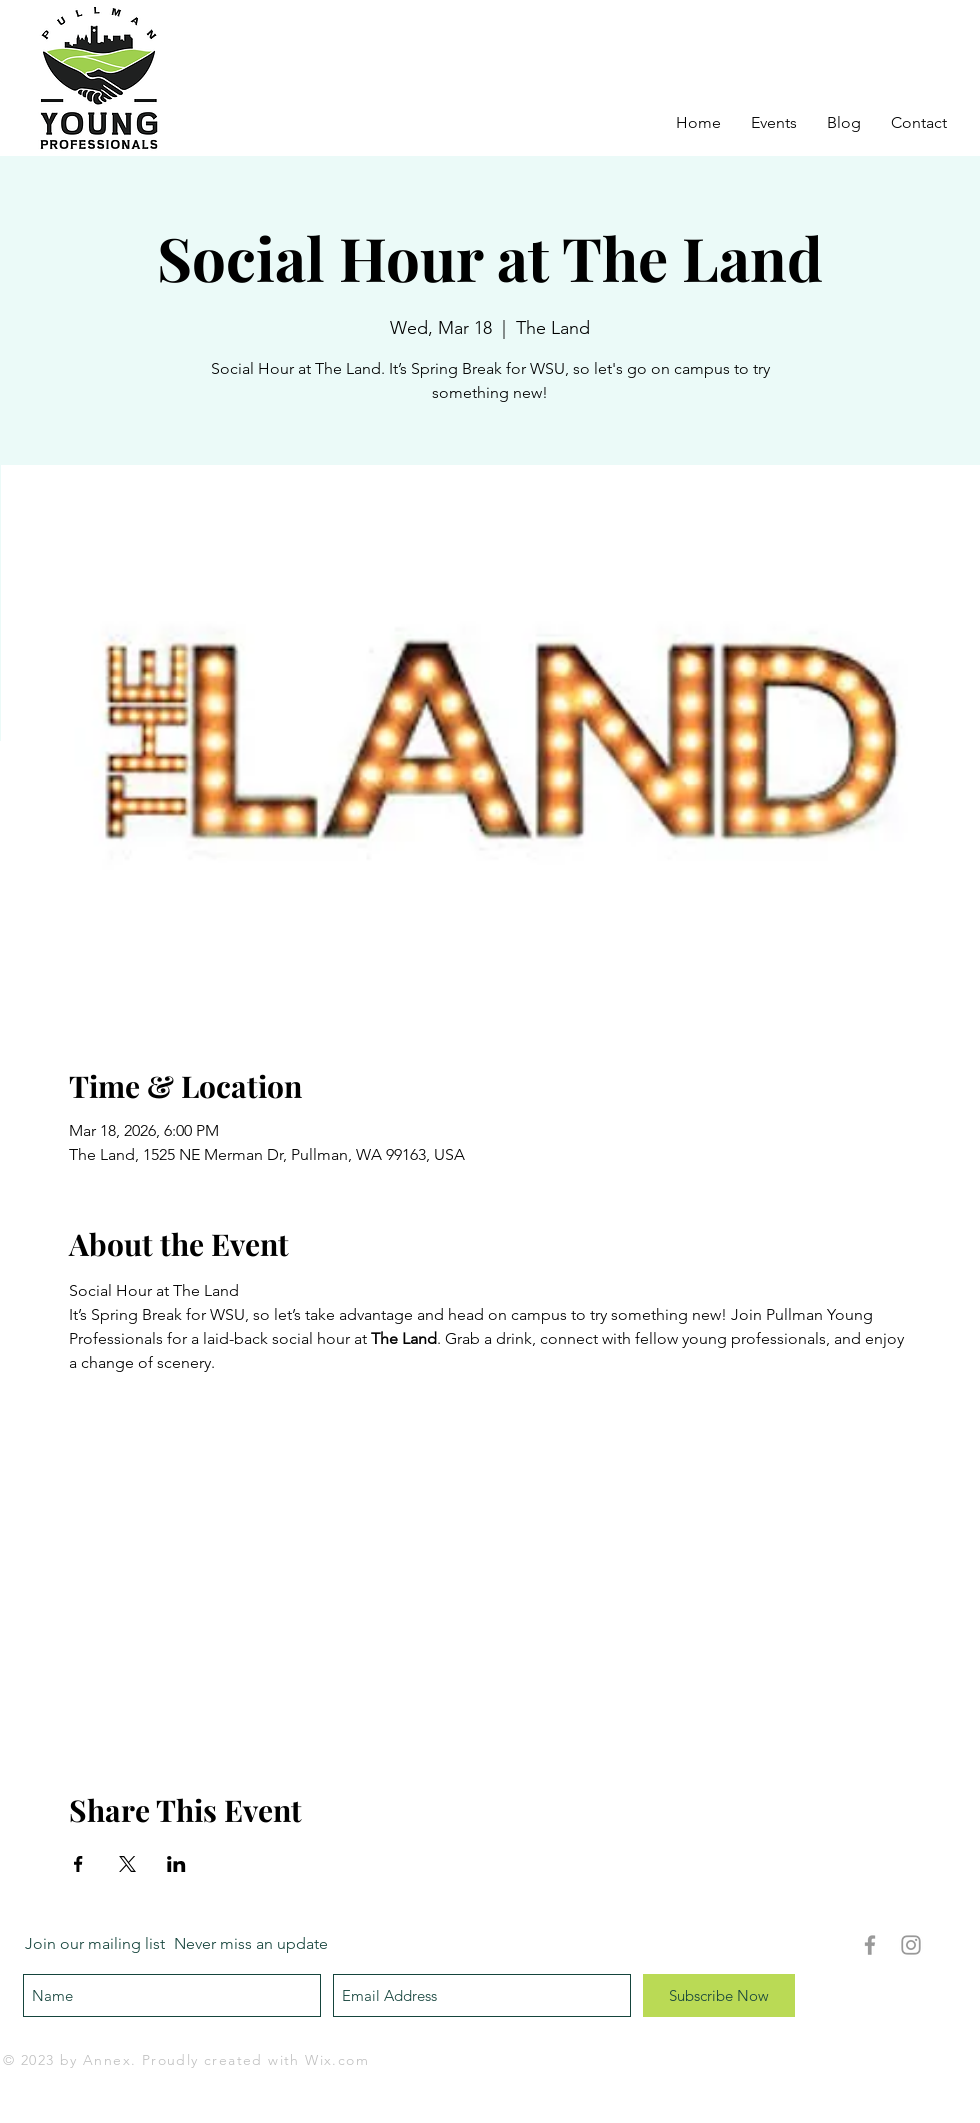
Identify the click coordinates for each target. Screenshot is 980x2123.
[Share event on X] (127, 1864)
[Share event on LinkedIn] (176, 1864)
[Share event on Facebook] (78, 1864)
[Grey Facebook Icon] (870, 1945)
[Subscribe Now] (719, 1995)
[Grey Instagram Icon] (911, 1945)
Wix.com (337, 2060)
